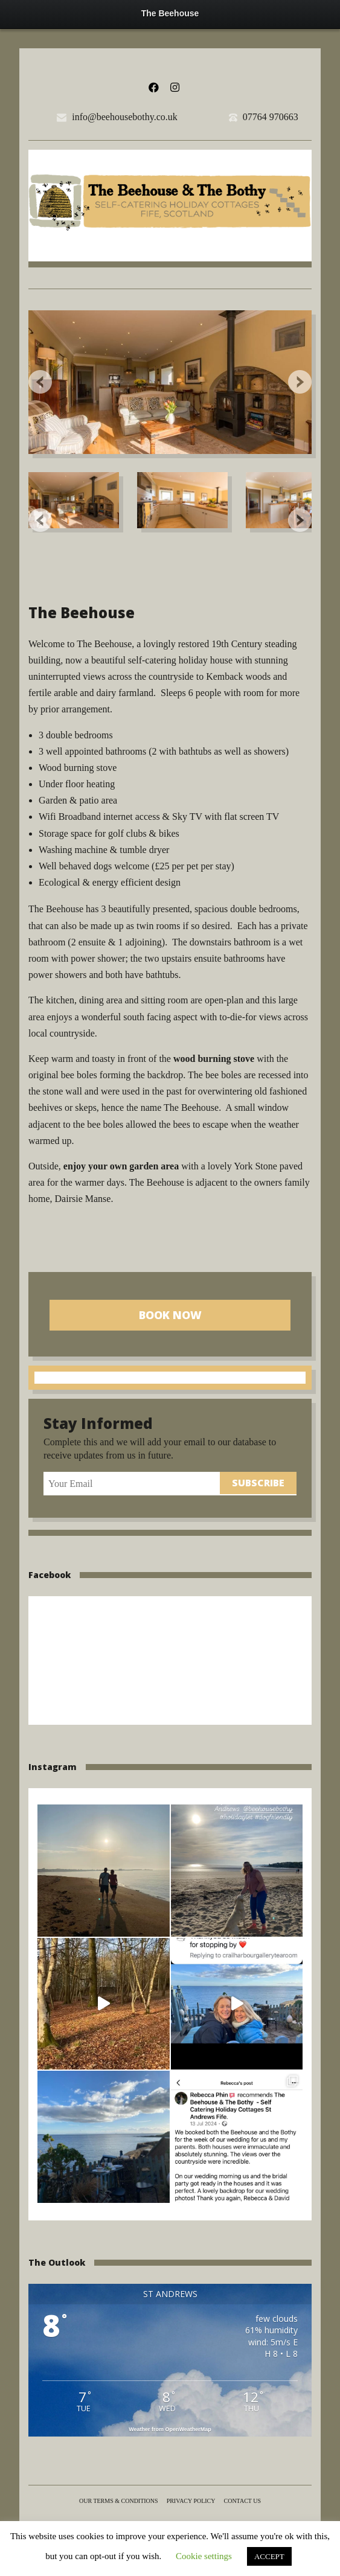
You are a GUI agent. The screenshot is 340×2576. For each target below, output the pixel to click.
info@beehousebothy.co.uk (125, 117)
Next (300, 382)
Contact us (242, 2501)
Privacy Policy (191, 2501)
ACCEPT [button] (269, 2556)
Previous (40, 382)
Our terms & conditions (118, 2501)
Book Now (170, 1315)
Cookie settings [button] (204, 2556)
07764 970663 (270, 117)
